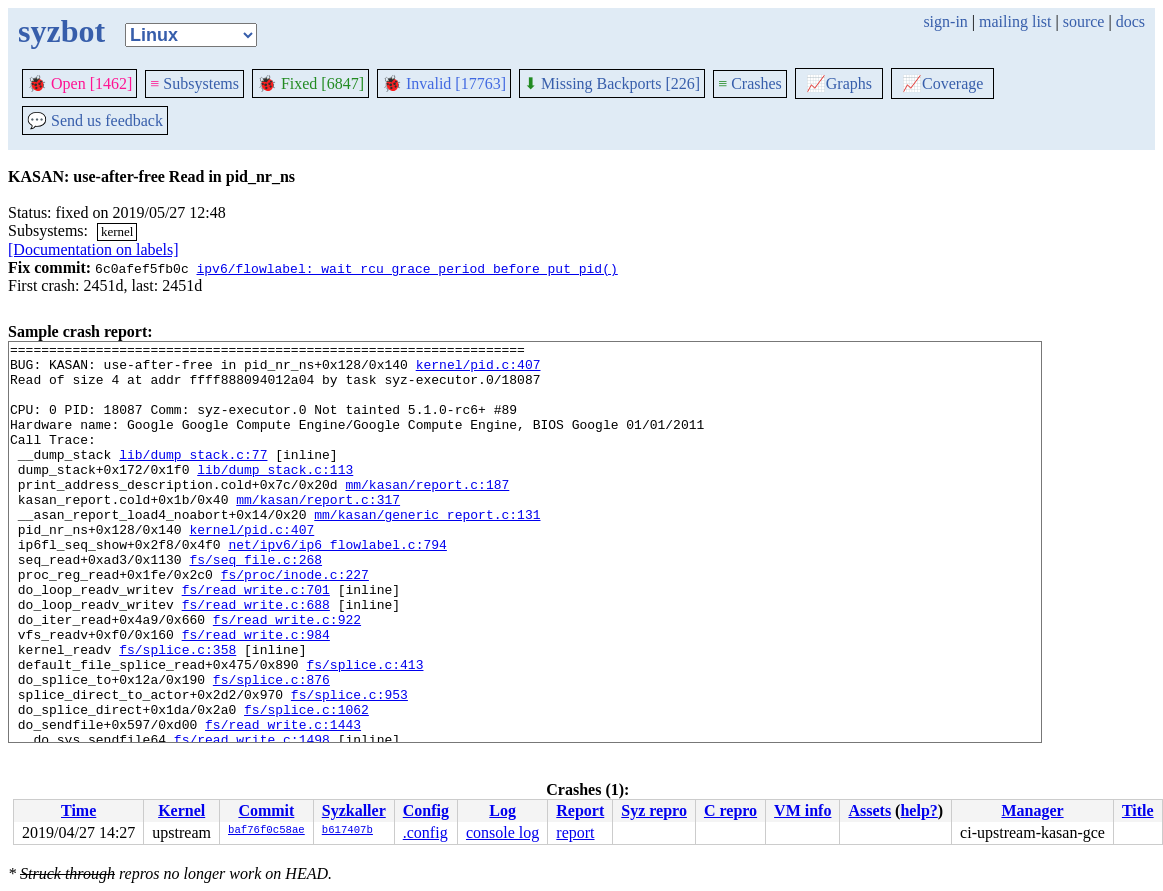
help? (918, 810)
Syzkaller (354, 810)
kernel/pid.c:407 (478, 370)
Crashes (750, 83)
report (575, 832)
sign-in (945, 21)
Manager (1032, 810)
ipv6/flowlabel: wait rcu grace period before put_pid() (406, 268)
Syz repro (654, 810)
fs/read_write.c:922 (287, 676)
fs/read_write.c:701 (256, 640)
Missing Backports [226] (612, 83)
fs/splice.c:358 (177, 712)
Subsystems (194, 83)
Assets (869, 810)
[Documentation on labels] (93, 249)
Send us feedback (95, 120)
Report (580, 810)
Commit (266, 810)
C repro (730, 810)
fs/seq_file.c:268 (255, 604)
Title (1138, 810)
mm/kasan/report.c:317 (318, 532)
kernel (117, 231)
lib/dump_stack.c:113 (275, 496)
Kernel (181, 810)
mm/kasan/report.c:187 (427, 514)
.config (425, 832)
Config (426, 810)
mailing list (1015, 21)
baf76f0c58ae (266, 831)
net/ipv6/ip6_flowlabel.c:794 (337, 586)
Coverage (942, 83)
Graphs (839, 83)
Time (78, 810)
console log (502, 832)
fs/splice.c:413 (364, 730)
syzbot (61, 31)
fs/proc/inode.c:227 (295, 622)
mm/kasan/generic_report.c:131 (427, 550)
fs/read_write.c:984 (256, 694)
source (1084, 21)
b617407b (347, 831)
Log (502, 810)
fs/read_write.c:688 (256, 658)
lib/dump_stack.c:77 (193, 478)
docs (1130, 21)
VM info (802, 810)
